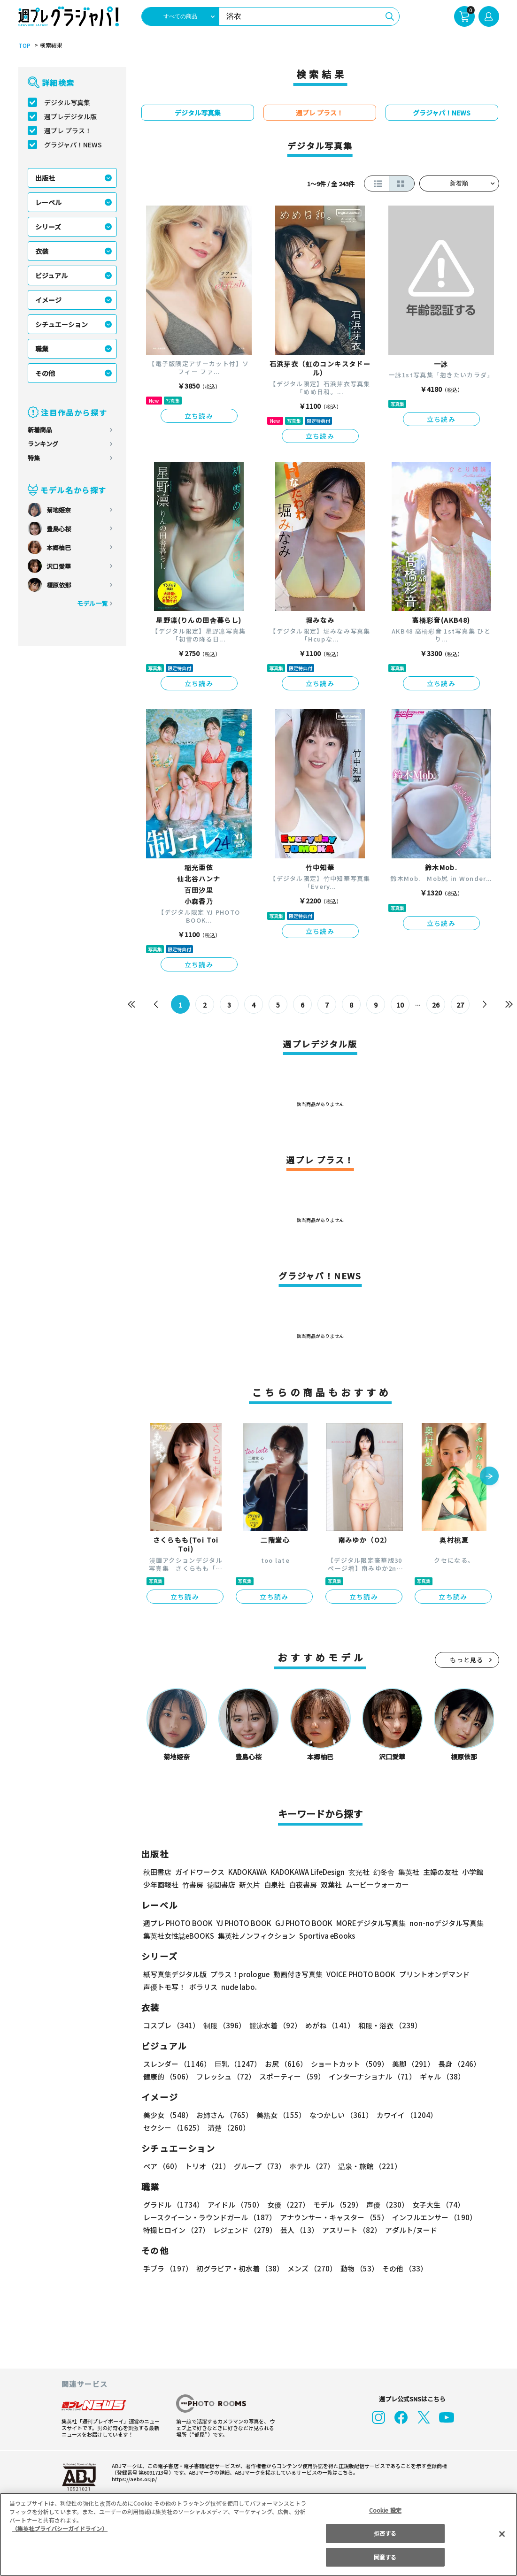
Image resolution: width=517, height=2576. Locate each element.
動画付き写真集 (296, 1974)
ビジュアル (51, 275)
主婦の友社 (439, 1872)
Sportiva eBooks (324, 1936)
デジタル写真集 (67, 102)
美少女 (167, 2115)
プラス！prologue (239, 1974)
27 (460, 1004)
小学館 (471, 1872)
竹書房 (192, 1884)
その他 (45, 373)
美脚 (409, 2064)
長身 (454, 2064)
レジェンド (244, 2230)
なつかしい (338, 2115)
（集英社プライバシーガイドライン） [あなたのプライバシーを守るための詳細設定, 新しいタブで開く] (60, 2528)
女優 (286, 2204)
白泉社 (274, 1884)
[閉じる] (502, 2533)
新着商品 (40, 429)
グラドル (173, 2204)
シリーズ (48, 226)
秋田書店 (157, 1872)
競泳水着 (273, 2025)
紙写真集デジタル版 (175, 1974)
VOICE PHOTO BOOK (357, 1974)
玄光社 (357, 1872)
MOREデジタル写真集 (365, 1923)
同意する (385, 2557)
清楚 (164, 2128)
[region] (258, 2534)
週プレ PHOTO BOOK (177, 1923)
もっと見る (467, 1659)
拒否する (385, 2533)
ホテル (310, 2166)
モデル (334, 2204)
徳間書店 (221, 1884)
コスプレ (171, 2025)
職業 (41, 348)
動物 (357, 2268)
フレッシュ (224, 2076)
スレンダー (176, 2064)
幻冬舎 (382, 1872)
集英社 (407, 1872)
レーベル (48, 202)
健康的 (167, 2076)
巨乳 (236, 2064)
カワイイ (403, 2115)
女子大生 (434, 2204)
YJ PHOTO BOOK (241, 1923)
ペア (162, 2166)
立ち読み (199, 415)
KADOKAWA (247, 1872)
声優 (383, 2204)
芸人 (297, 2230)
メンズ (310, 2268)
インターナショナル (370, 2076)
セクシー (466, 2115)
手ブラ (167, 2268)
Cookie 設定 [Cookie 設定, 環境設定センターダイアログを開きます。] (385, 2510)
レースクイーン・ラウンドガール (209, 2217)
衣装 (41, 251)
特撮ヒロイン (176, 2230)
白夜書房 (303, 1884)
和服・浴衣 (386, 2025)
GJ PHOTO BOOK (299, 1923)
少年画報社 (160, 1884)
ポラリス (203, 1987)
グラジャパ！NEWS (72, 144)
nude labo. (238, 1987)
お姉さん (223, 2115)
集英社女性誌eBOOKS (178, 1936)
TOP (23, 45)
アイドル (234, 2204)
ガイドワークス (199, 1872)
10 (400, 1004)
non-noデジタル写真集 (439, 1923)
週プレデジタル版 (70, 116)
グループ (258, 2166)
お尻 (283, 2064)
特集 (34, 457)
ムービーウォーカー (377, 1884)
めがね (327, 2025)
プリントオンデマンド (430, 1974)
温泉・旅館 (367, 2166)
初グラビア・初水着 (238, 2268)
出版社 (45, 178)
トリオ (207, 2166)
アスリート (349, 2230)
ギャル (439, 2076)
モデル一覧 (92, 603)
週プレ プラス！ (68, 130)
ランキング (43, 443)
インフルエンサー (432, 2217)
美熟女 (279, 2115)
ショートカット (346, 2064)
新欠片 (249, 1884)
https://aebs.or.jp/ (133, 2479)
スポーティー (290, 2076)
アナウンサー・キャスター (333, 2217)
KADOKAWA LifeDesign (306, 1872)
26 (436, 1004)
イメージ (48, 300)
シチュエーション (61, 324)
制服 (223, 2025)
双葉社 (331, 1884)
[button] (489, 1477)
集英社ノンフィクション (254, 1936)
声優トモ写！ (164, 1987)
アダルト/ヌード (409, 2230)
